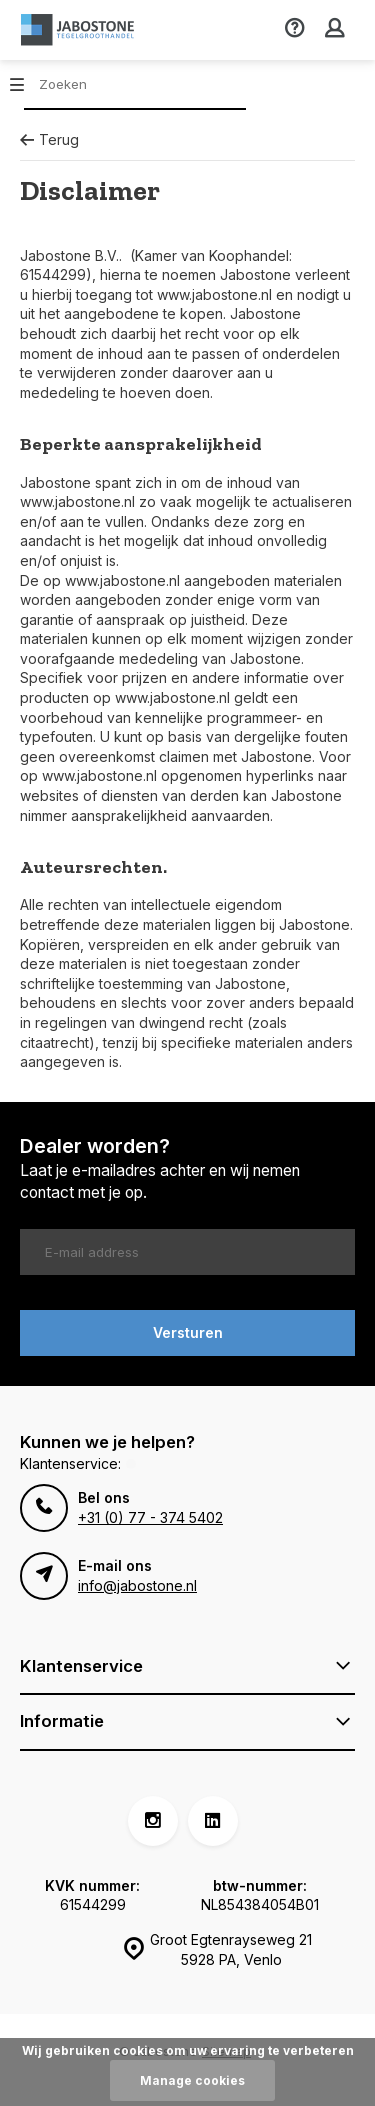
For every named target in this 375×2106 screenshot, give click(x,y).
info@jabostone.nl (137, 1585)
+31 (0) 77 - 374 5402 (150, 1517)
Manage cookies (192, 2080)
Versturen (188, 1332)
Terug (49, 139)
